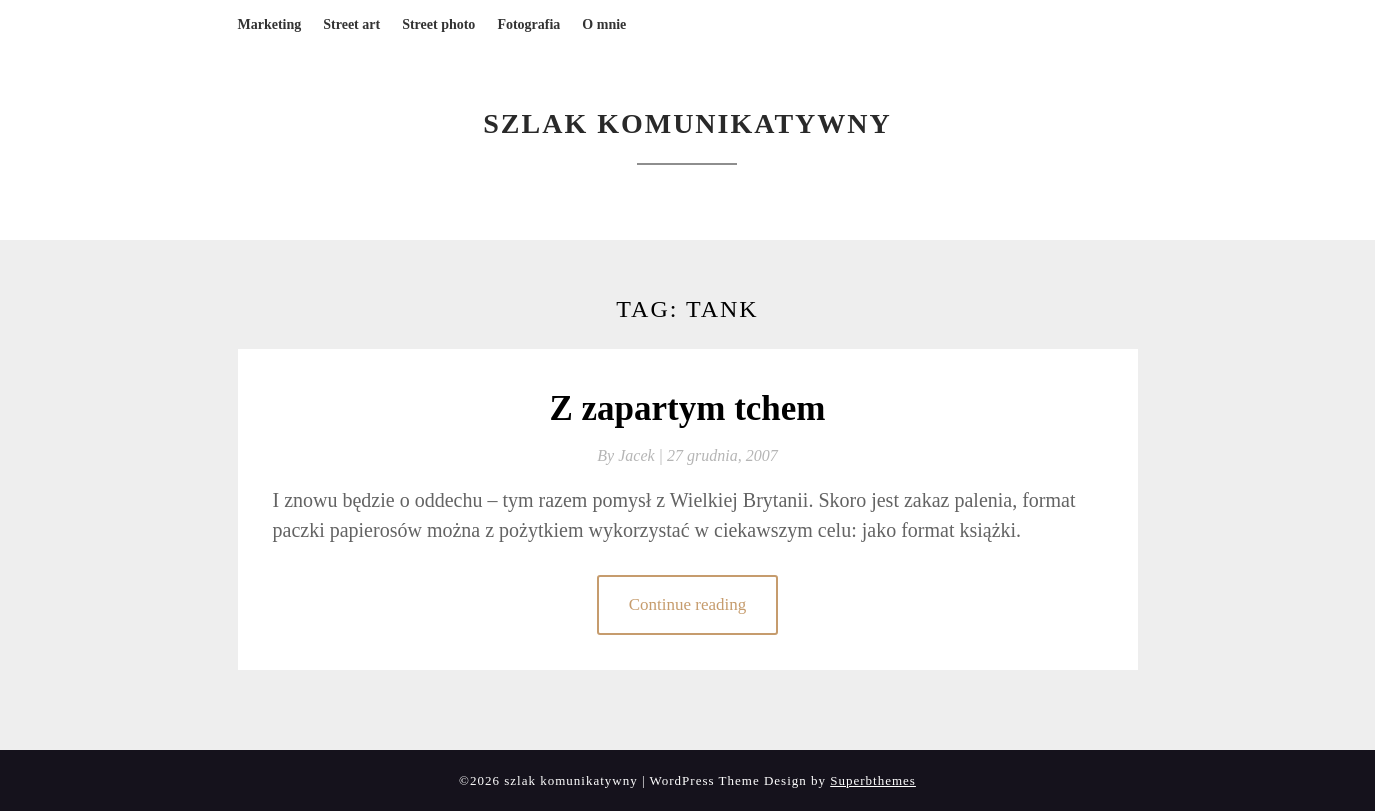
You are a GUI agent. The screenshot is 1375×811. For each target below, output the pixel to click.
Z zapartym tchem (687, 408)
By (632, 455)
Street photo (438, 24)
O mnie (604, 24)
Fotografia (528, 24)
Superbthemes (873, 780)
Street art (351, 24)
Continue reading (688, 604)
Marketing (270, 24)
